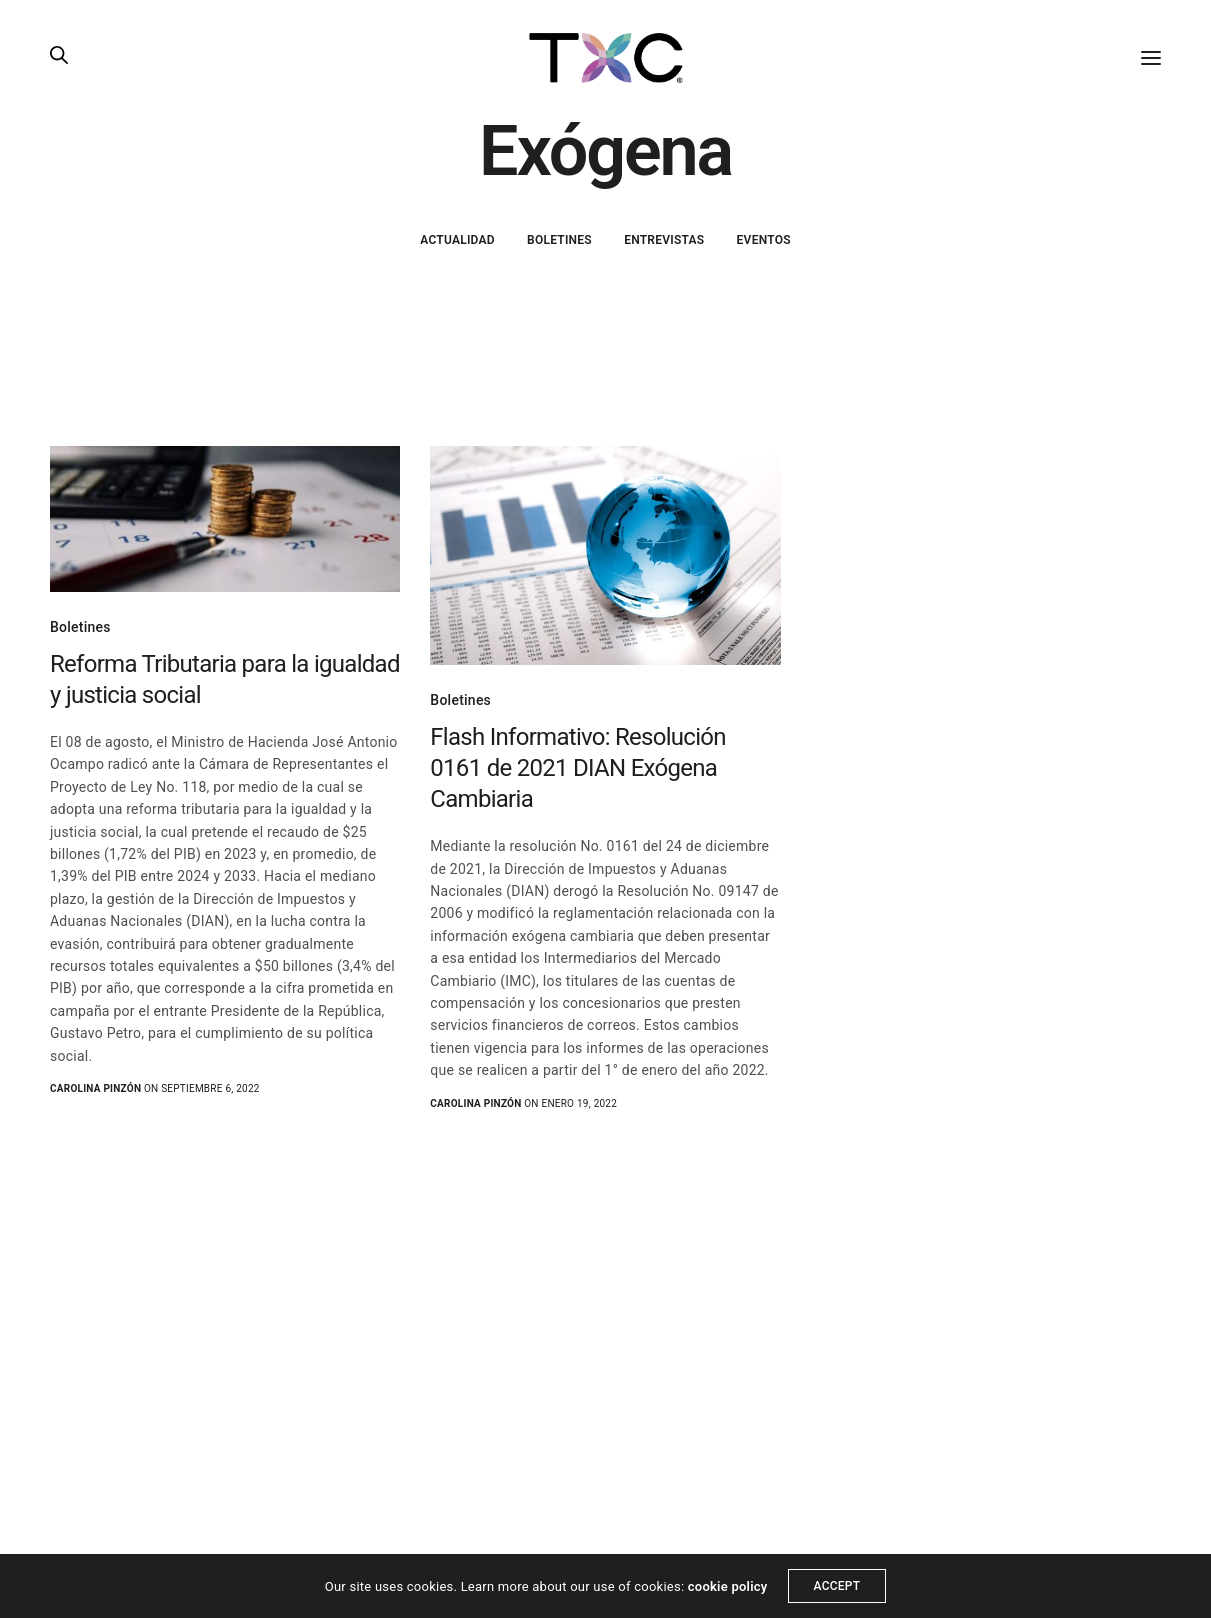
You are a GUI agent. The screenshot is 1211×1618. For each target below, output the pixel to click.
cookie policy (728, 1586)
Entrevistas (664, 240)
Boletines (559, 240)
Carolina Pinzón (95, 1088)
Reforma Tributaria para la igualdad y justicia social (225, 679)
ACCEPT (837, 1586)
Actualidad (457, 240)
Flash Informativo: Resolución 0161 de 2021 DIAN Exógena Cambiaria (578, 768)
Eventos (764, 240)
